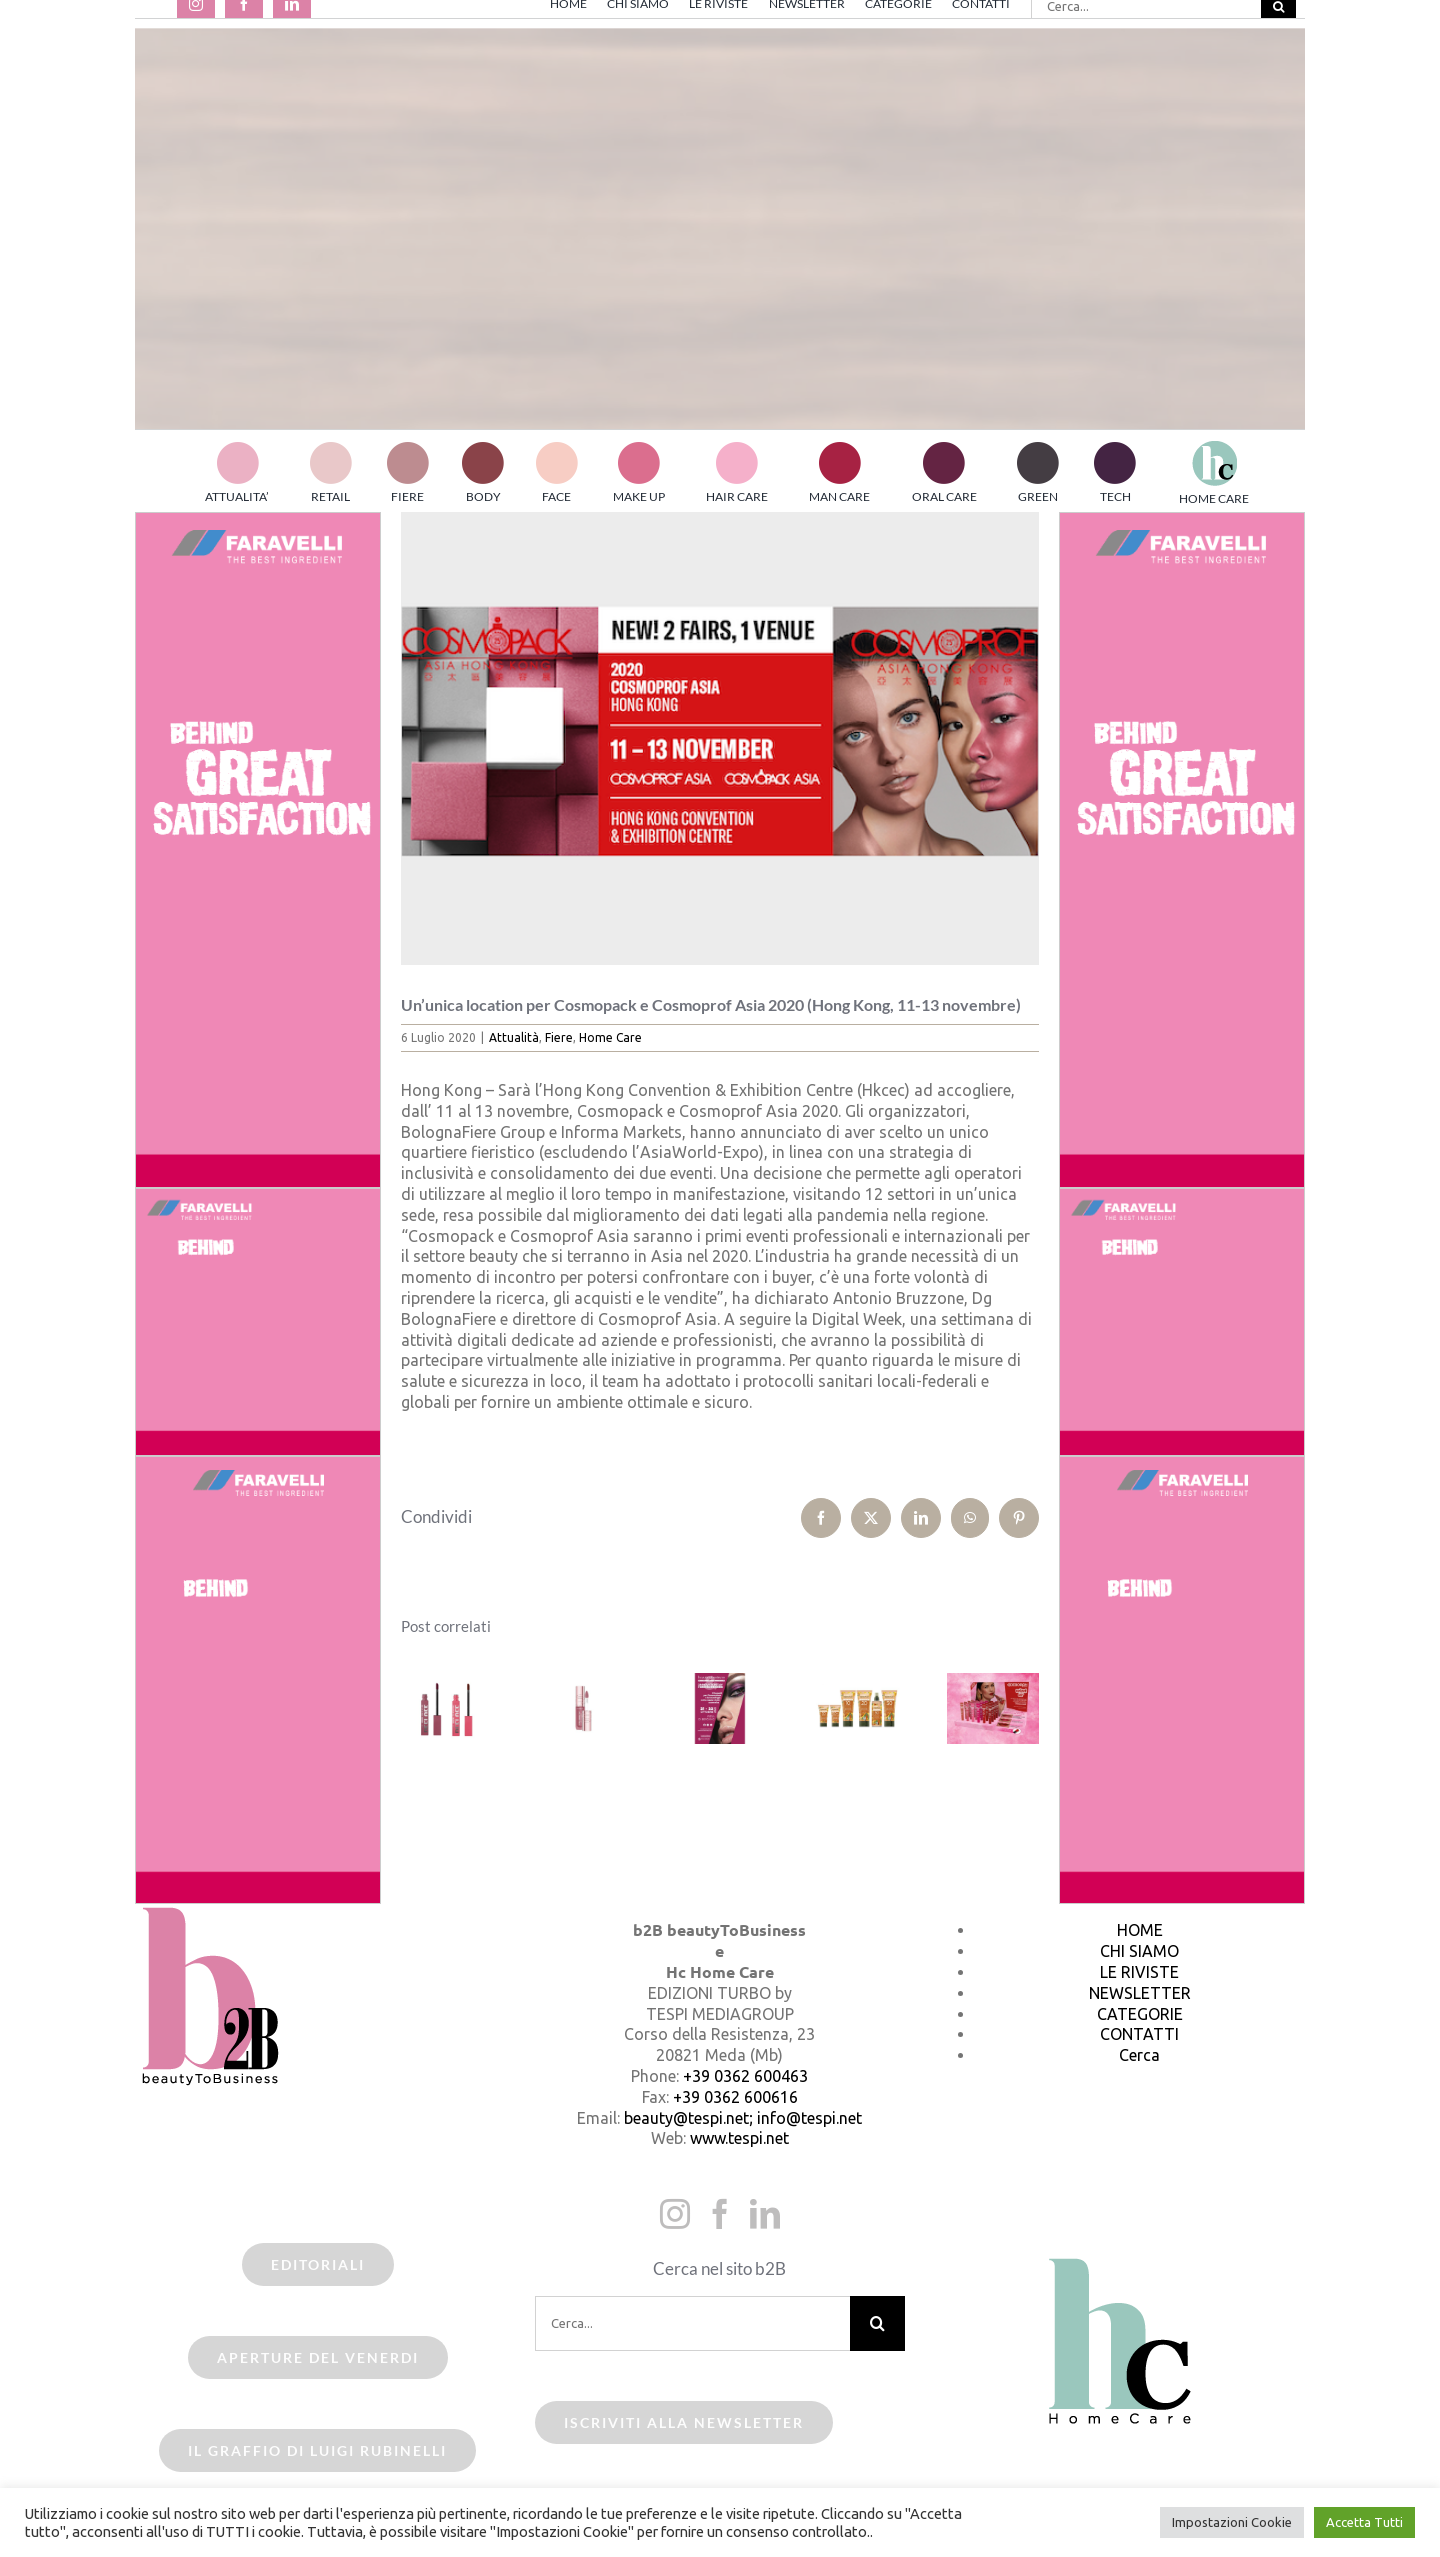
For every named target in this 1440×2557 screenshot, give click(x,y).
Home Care (610, 1037)
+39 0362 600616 (735, 2097)
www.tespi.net (739, 2138)
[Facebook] (720, 2214)
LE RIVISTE (1139, 1972)
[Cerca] (877, 2323)
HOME (1140, 1930)
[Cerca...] (692, 2323)
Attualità (514, 1037)
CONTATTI (1139, 2034)
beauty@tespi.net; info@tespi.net (743, 2118)
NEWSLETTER (1140, 1993)
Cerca (1139, 2055)
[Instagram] (675, 2214)
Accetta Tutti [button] (1364, 2522)
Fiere (559, 1037)
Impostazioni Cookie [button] (1232, 2522)
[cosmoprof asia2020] (720, 739)
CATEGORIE (1140, 2014)
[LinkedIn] (765, 2214)
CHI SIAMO (1139, 1951)
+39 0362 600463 (745, 2076)
